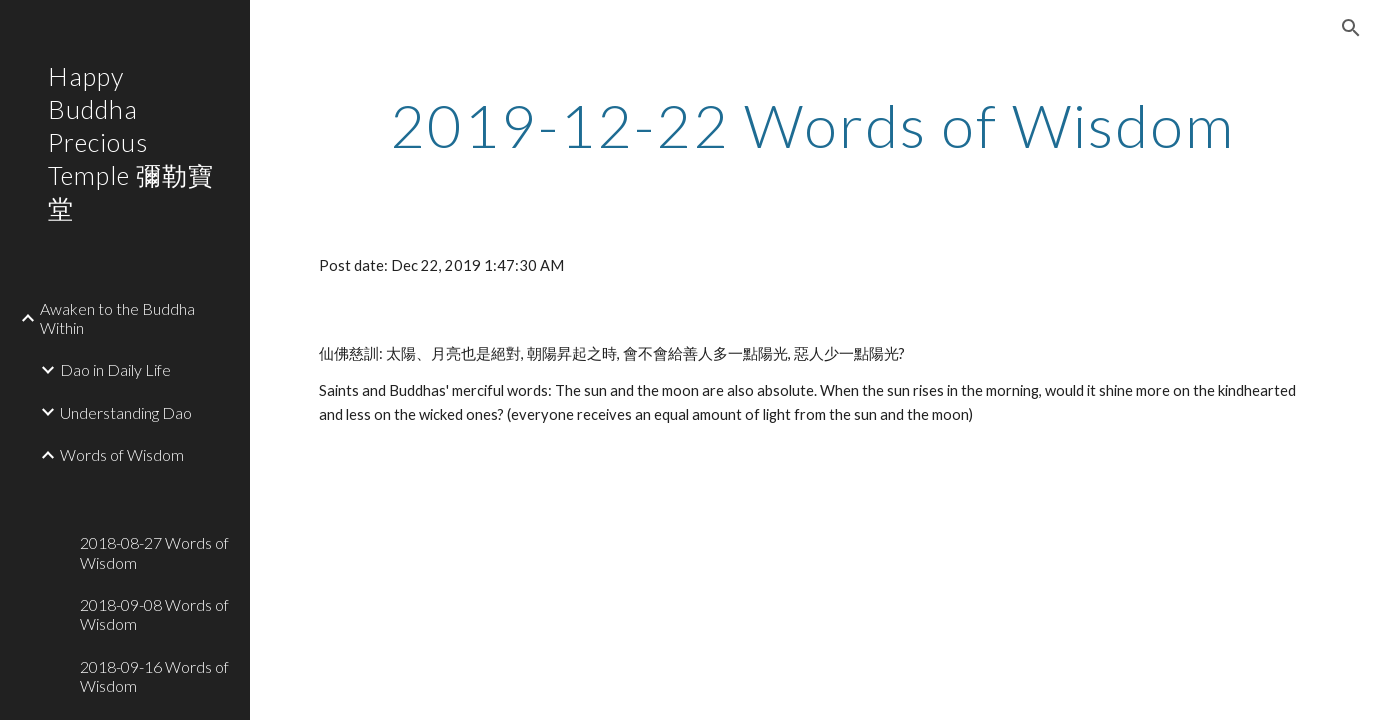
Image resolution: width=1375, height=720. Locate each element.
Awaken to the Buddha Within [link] (117, 318)
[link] (157, 487)
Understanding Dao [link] (126, 412)
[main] (812, 125)
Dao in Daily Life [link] (115, 369)
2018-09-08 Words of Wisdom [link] (154, 614)
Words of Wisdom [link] (122, 454)
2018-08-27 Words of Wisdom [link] (154, 552)
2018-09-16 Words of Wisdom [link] (154, 676)
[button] (1351, 28)
